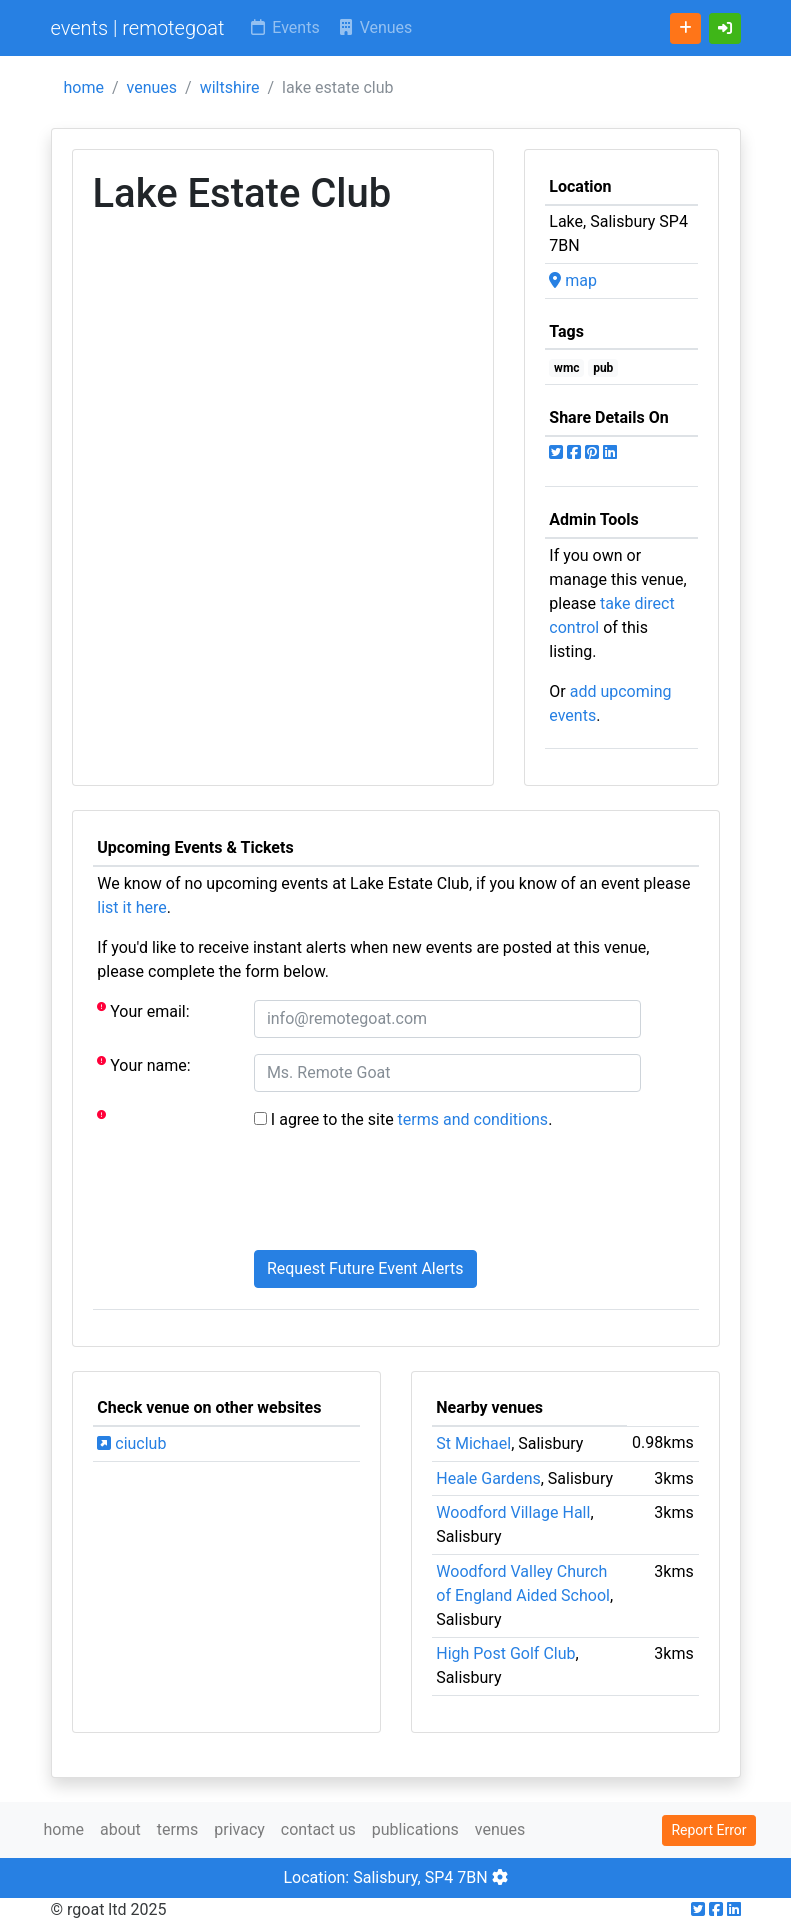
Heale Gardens (488, 1478)
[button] (725, 28)
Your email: (143, 1010)
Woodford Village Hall (513, 1512)
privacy (239, 1829)
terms (177, 1829)
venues (152, 87)
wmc (566, 368)
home (84, 87)
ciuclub (131, 1443)
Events (283, 27)
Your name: (143, 1064)
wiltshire (230, 87)
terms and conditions (473, 1119)
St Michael (473, 1443)
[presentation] (406, 1195)
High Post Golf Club (505, 1653)
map (573, 280)
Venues (374, 27)
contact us (318, 1829)
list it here (131, 907)
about (120, 1829)
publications (415, 1829)
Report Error (708, 1830)
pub (603, 368)
